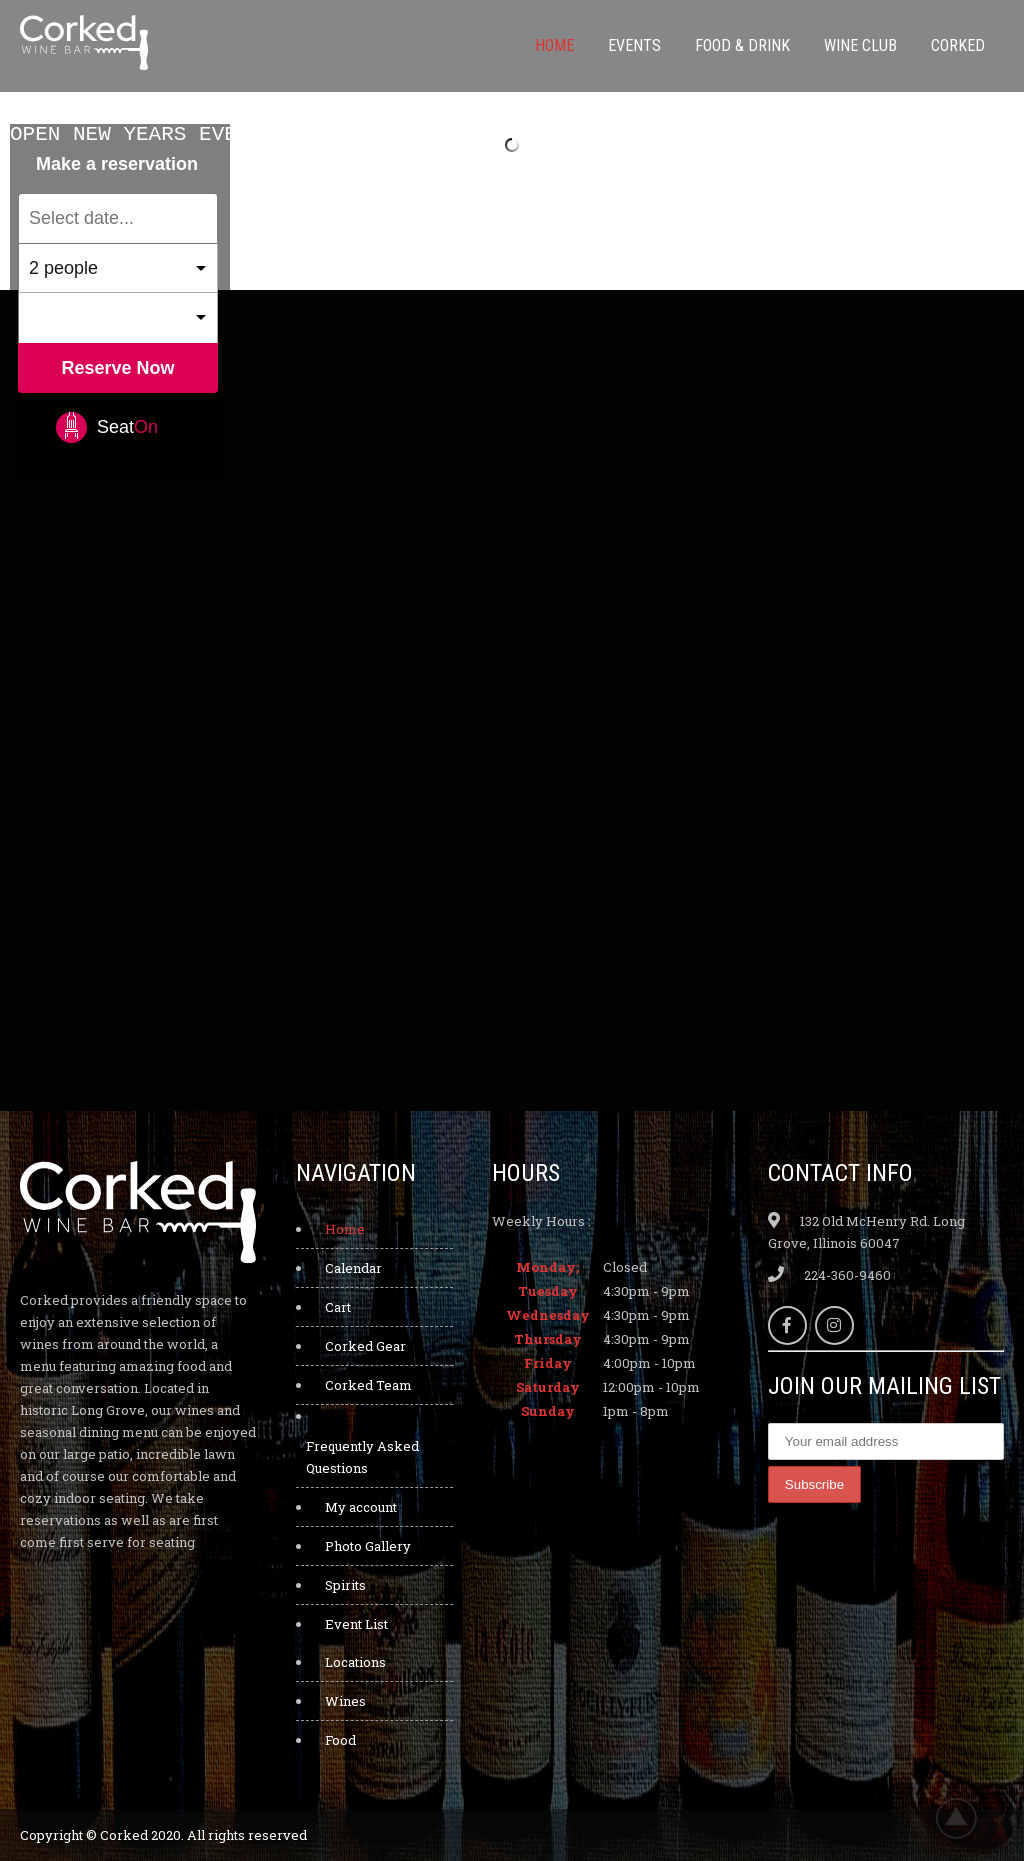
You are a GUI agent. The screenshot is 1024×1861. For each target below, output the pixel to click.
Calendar (353, 1268)
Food (340, 1740)
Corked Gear (365, 1346)
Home (554, 45)
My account (361, 1507)
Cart (338, 1307)
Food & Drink (742, 45)
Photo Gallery (368, 1546)
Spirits (345, 1585)
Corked (958, 45)
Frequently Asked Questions (362, 1457)
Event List (356, 1624)
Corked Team (368, 1385)
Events (634, 45)
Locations (355, 1662)
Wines (345, 1701)
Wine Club (860, 45)
